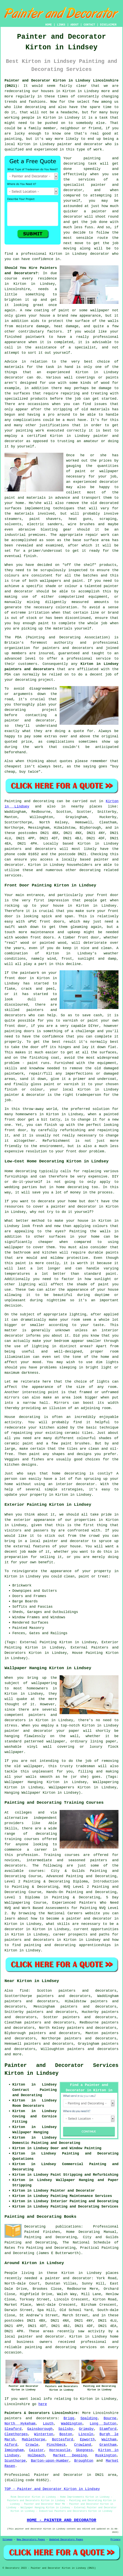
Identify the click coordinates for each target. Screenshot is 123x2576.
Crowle (32, 2445)
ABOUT (74, 24)
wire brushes (81, 524)
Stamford (107, 2429)
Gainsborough (40, 2429)
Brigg (69, 2418)
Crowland (82, 2445)
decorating (35, 107)
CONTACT (89, 24)
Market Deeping (70, 2455)
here (42, 2404)
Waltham (109, 2439)
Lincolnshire (105, 2413)
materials (24, 514)
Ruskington (105, 2455)
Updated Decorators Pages (66, 2539)
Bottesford (62, 2439)
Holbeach (36, 2455)
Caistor (36, 2450)
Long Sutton (103, 2424)
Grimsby (86, 2429)
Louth (48, 2424)
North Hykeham (20, 2424)
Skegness (84, 2450)
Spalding (88, 2418)
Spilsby (65, 2429)
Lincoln (85, 2434)
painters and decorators (68, 648)
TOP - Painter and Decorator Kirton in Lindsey (52, 2489)
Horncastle (59, 2450)
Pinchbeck (56, 2445)
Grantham (107, 2445)
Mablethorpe (33, 2439)
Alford (11, 2445)
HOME (48, 24)
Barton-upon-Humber (50, 2461)
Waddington (71, 2424)
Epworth (87, 2439)
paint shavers (45, 519)
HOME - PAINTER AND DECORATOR (61, 2520)
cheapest (13, 766)
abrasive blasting (38, 530)
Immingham (14, 2450)
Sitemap (7, 2539)
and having (29, 415)
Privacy (115, 2539)
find (24, 1991)
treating (99, 393)
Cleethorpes (16, 2434)
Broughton (83, 2461)
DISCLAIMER (108, 24)
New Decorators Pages (31, 2539)
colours (12, 575)
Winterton (43, 2434)
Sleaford (13, 2429)
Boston (65, 2434)
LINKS (61, 24)
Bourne (110, 2418)
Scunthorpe (15, 2461)
